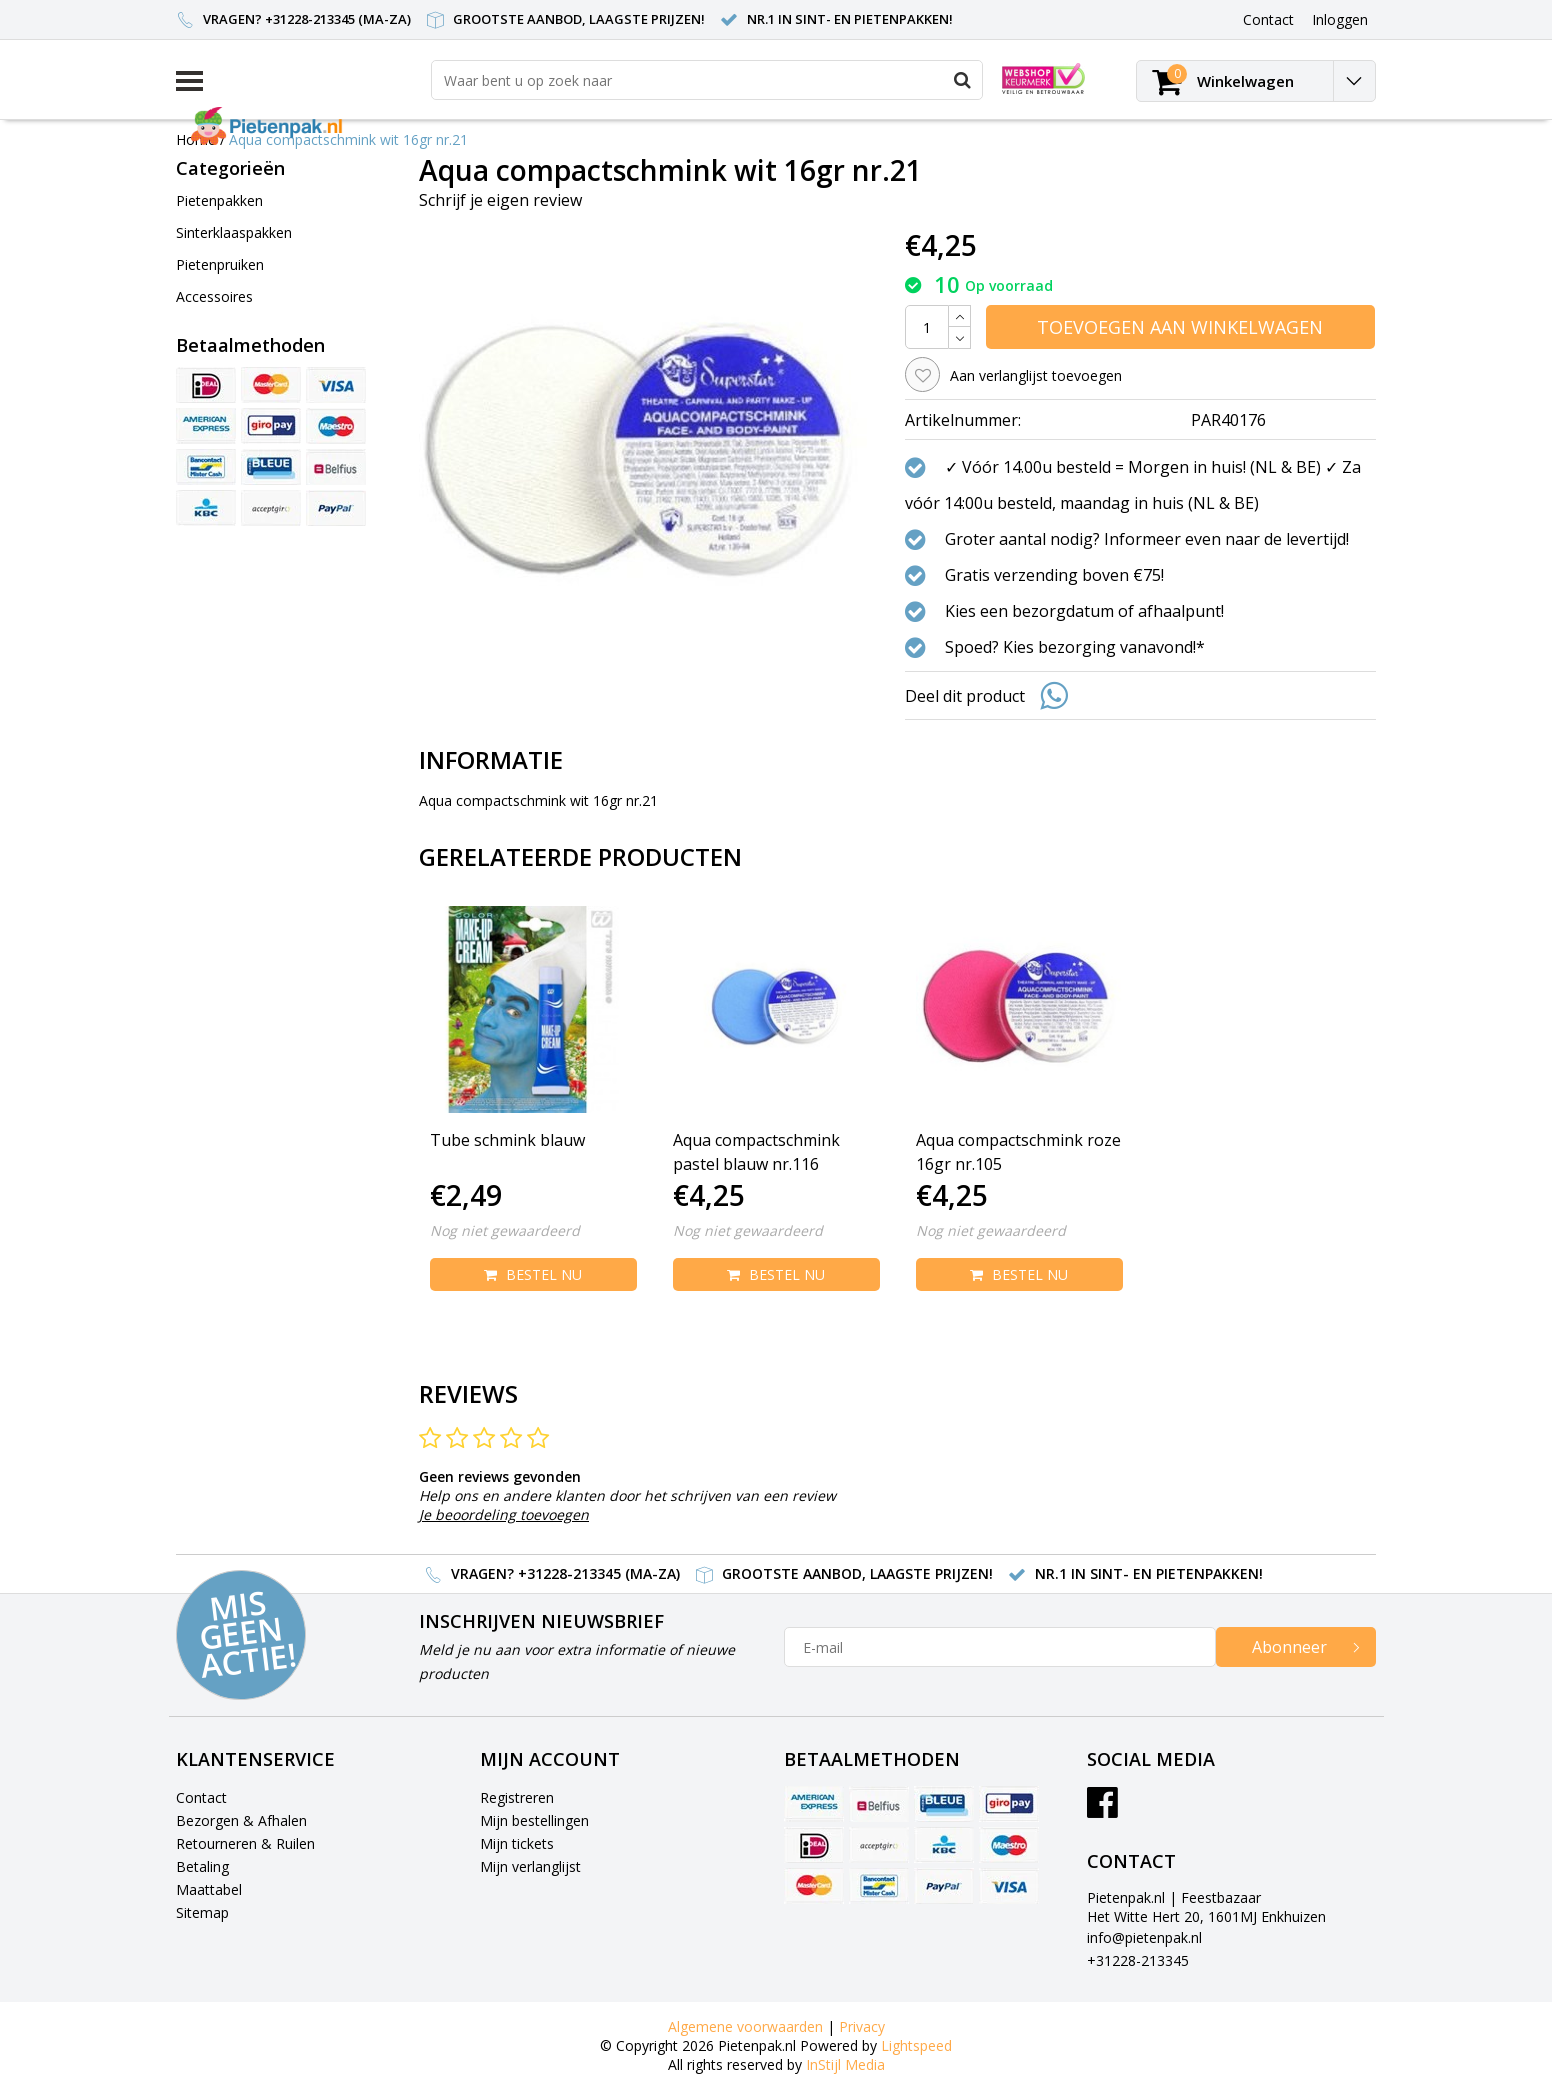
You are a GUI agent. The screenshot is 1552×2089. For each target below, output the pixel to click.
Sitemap (202, 1912)
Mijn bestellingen (534, 1820)
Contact (201, 1797)
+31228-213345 (1138, 1960)
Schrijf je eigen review (500, 200)
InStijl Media (845, 2064)
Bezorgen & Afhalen (241, 1820)
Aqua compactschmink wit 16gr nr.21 (348, 139)
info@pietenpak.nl (1144, 1937)
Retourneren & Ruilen (245, 1843)
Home (196, 139)
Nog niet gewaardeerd (505, 1230)
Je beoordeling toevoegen (504, 1514)
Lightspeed (916, 2045)
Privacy (862, 2026)
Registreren (517, 1797)
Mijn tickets (517, 1843)
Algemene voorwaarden (745, 2026)
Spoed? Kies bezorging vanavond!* (1075, 647)
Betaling (202, 1866)
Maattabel (209, 1889)
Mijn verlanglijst (530, 1866)
